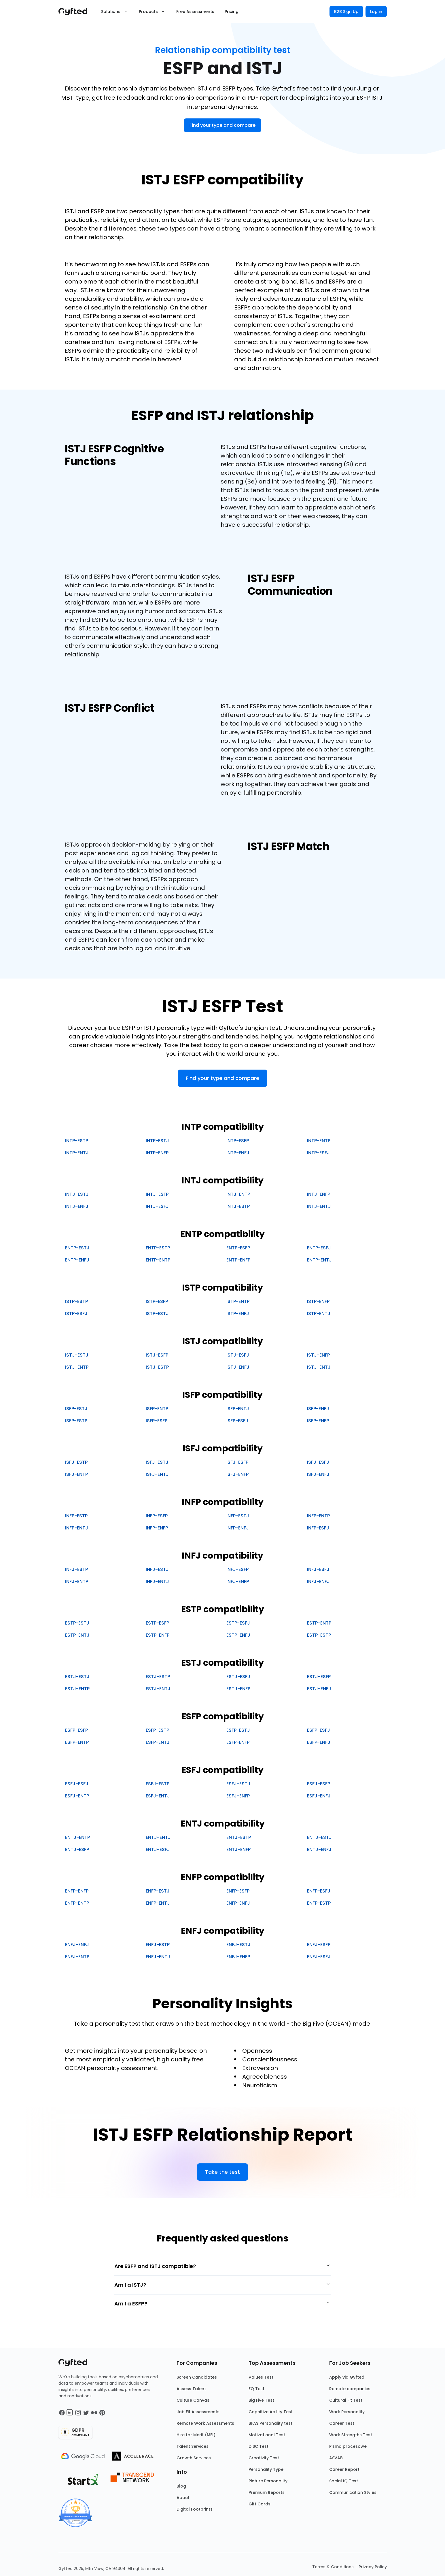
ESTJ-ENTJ (158, 1688)
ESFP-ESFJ (318, 1730)
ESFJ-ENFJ (319, 1796)
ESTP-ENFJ (238, 1635)
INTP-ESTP (76, 1140)
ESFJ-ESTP (157, 1783)
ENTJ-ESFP (77, 1849)
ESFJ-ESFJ (76, 1783)
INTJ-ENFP (318, 1194)
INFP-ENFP (157, 1528)
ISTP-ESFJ (76, 1313)
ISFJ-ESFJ (318, 1462)
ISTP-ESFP (157, 1301)
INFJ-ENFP (237, 1581)
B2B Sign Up (346, 11)
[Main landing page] (75, 11)
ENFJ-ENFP (238, 1956)
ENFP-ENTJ (158, 1903)
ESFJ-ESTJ (238, 1783)
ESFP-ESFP (76, 1730)
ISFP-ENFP (318, 1420)
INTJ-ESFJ (157, 1206)
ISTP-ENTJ (318, 1313)
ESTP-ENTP (319, 1623)
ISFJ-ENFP (237, 1474)
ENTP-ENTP (158, 1260)
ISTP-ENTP (237, 1301)
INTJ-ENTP (238, 1194)
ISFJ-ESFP (237, 1462)
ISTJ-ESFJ (237, 1355)
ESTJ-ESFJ (238, 1676)
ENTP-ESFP (238, 1247)
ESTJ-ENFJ (319, 1688)
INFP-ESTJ (237, 1515)
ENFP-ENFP (76, 1891)
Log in (376, 11)
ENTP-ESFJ (319, 1247)
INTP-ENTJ (77, 1152)
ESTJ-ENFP (238, 1688)
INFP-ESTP (76, 1515)
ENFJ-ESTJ (238, 1944)
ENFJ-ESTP (158, 1944)
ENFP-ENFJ (238, 1903)
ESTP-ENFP (157, 1635)
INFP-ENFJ (237, 1528)
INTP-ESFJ (318, 1152)
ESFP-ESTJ (238, 1730)
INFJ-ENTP (76, 1581)
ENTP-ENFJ (77, 1260)
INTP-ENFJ (237, 1152)
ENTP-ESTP (158, 1247)
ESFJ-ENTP (77, 1796)
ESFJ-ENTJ (158, 1796)
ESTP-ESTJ (77, 1623)
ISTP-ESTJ (157, 1313)
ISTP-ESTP (76, 1301)
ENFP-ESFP (237, 1891)
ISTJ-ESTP (157, 1367)
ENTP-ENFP (238, 1260)
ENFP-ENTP (77, 1903)
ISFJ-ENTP (76, 1474)
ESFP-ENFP (237, 1742)
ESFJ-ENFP (238, 1796)
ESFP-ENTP (77, 1742)
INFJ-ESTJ (157, 1569)
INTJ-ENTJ (319, 1206)
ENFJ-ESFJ (319, 1956)
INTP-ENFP (157, 1152)
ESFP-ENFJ (318, 1742)
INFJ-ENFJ (318, 1581)
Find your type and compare (222, 125)
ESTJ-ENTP (77, 1688)
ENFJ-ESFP (318, 1944)
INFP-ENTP (318, 1515)
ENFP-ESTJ (158, 1891)
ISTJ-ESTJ (76, 1355)
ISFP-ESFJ (237, 1420)
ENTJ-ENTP (77, 1837)
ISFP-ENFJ (318, 1408)
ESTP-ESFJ (238, 1623)
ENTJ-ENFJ (319, 1849)
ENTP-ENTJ (319, 1260)
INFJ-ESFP (237, 1569)
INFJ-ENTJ (157, 1581)
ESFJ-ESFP (318, 1783)
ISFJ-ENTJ (157, 1474)
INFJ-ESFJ (318, 1569)
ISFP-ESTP (76, 1420)
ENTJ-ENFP (238, 1849)
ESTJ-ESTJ (77, 1676)
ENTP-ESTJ (77, 1247)
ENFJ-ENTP (77, 1956)
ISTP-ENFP (318, 1301)
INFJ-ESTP (76, 1569)
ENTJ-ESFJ (158, 1849)
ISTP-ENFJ (237, 1313)
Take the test (222, 2171)
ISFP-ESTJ (76, 1408)
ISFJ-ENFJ (318, 1474)
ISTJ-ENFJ (237, 1367)
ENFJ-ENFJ (77, 1944)
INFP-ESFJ (318, 1528)
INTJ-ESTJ (77, 1194)
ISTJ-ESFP (157, 1355)
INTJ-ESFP (157, 1194)
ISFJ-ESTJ (157, 1462)
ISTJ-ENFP (318, 1355)
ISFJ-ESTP (76, 1462)
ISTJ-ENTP (76, 1367)
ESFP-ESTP (157, 1730)
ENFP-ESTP (319, 1903)
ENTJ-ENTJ (158, 1837)
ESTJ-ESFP (319, 1676)
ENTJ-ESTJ (319, 1837)
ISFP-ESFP (156, 1420)
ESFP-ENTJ (158, 1742)
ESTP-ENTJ (77, 1635)
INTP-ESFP (237, 1140)
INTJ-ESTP (238, 1206)
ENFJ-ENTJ (158, 1956)
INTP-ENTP (318, 1140)
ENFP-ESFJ (318, 1891)
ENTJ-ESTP (238, 1837)
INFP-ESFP (157, 1515)
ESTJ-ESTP (158, 1676)
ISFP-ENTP (157, 1408)
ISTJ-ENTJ (319, 1367)
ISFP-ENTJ (237, 1408)
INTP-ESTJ (157, 1140)
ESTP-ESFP (157, 1623)
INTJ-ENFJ (76, 1206)
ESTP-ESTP (319, 1635)
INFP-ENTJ (76, 1528)
